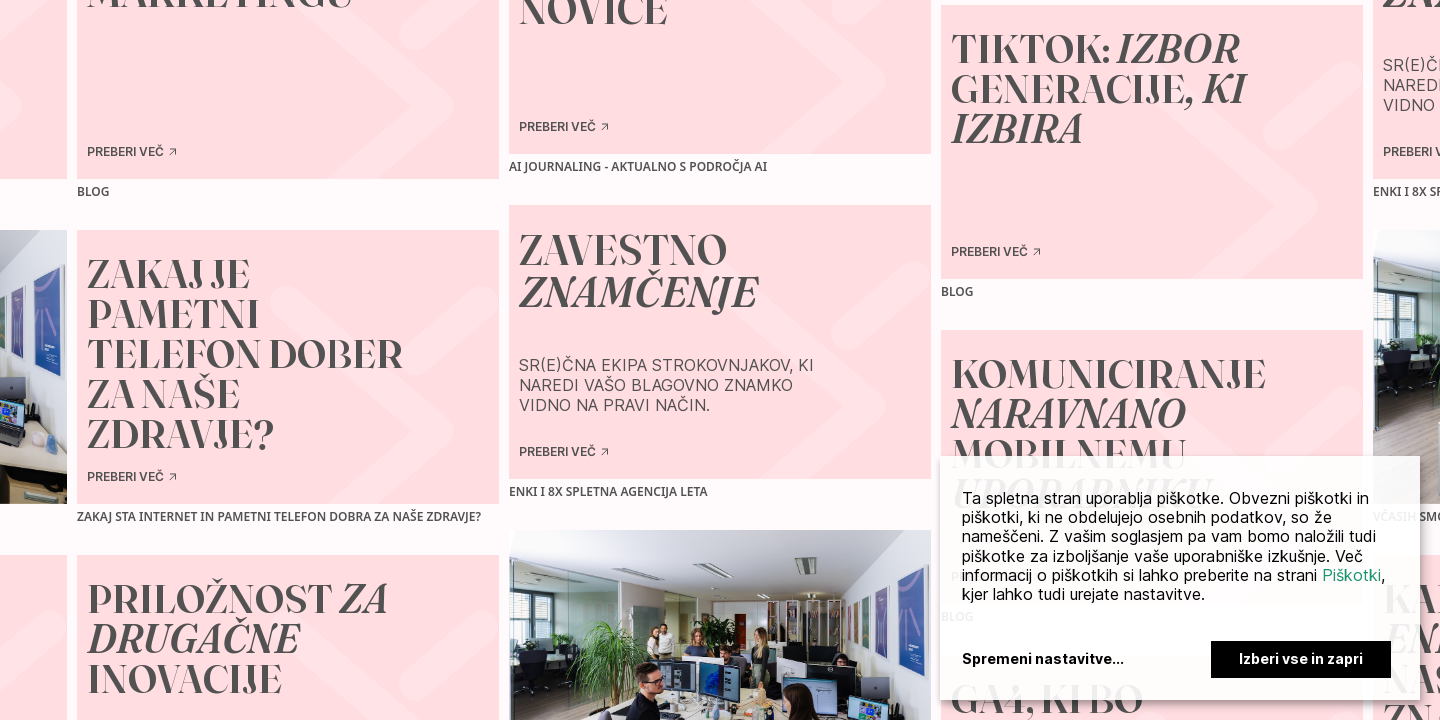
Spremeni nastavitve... (1043, 659)
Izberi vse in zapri (1301, 658)
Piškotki (1351, 575)
